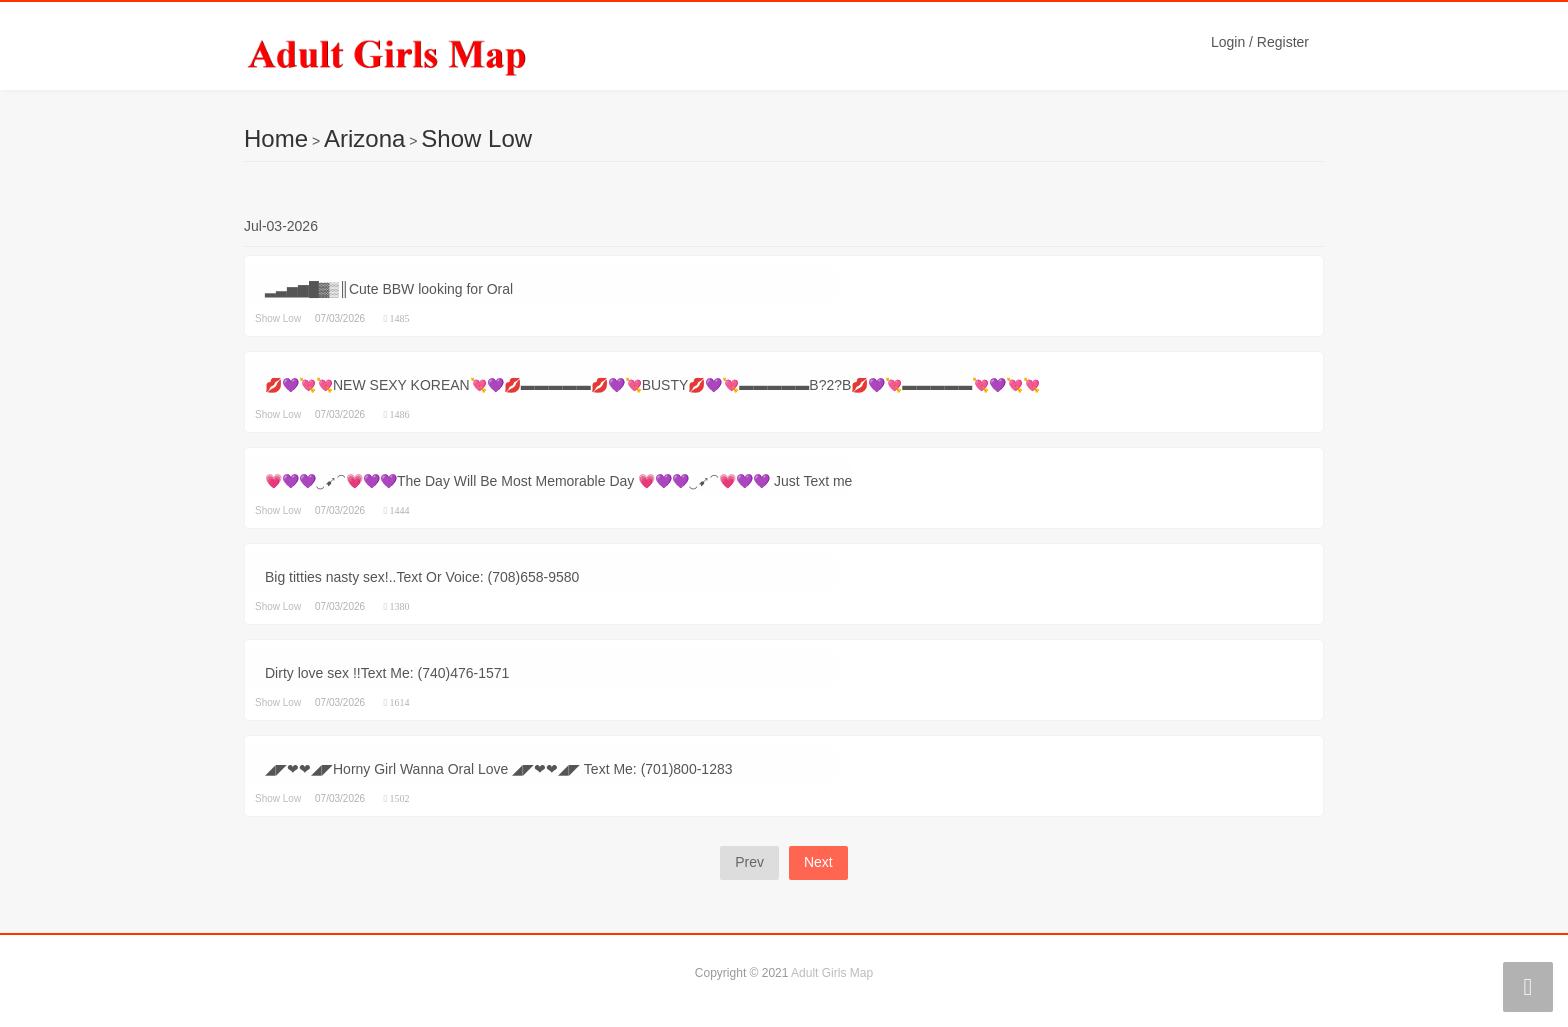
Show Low (476, 138)
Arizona (364, 138)
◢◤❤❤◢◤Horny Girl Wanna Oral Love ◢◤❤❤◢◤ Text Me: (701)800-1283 (499, 769)
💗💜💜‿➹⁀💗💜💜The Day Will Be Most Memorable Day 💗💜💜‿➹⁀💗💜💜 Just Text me (558, 481)
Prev (749, 862)
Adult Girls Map (832, 973)
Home (276, 138)
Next (818, 862)
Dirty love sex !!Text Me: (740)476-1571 (387, 673)
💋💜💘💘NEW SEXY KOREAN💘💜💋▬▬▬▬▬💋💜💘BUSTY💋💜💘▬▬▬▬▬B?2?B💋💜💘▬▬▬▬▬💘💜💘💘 (652, 385)
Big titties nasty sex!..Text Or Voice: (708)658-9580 (422, 577)
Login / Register (1260, 42)
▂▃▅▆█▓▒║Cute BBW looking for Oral (389, 289)
